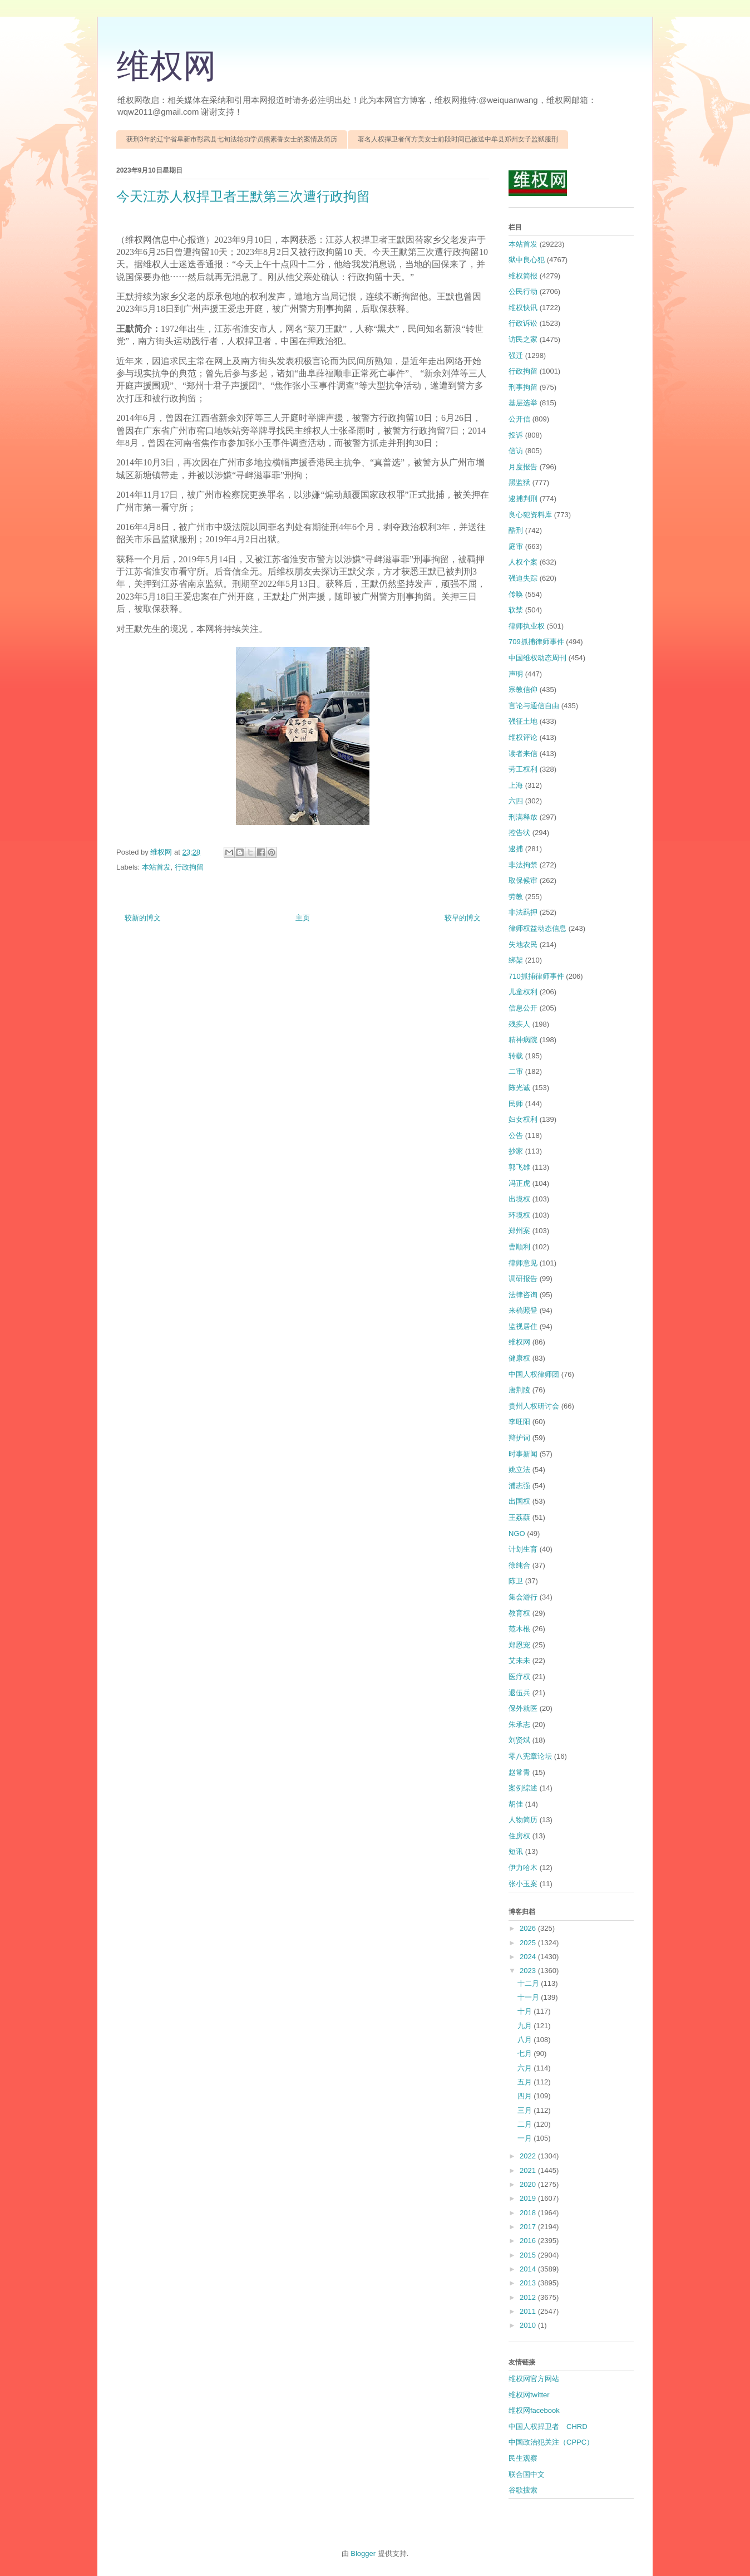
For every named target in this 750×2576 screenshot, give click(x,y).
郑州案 (519, 1230)
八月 (525, 2039)
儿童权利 (523, 992)
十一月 (529, 1997)
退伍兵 (519, 1693)
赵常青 (519, 1772)
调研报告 (523, 1278)
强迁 (516, 355)
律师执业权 (527, 626)
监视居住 (523, 1326)
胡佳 (516, 1804)
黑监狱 (519, 482)
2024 (529, 1956)
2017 (529, 2226)
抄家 (516, 1151)
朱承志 (519, 1724)
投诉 (516, 435)
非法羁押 (523, 912)
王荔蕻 (519, 1517)
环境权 (519, 1215)
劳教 (516, 896)
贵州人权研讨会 (534, 1406)
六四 (516, 801)
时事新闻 (523, 1454)
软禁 (516, 610)
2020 (529, 2184)
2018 (529, 2213)
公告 (516, 1135)
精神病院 (523, 1040)
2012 (529, 2297)
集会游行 (523, 1597)
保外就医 (523, 1708)
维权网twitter (529, 2395)
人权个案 (523, 562)
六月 (525, 2068)
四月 (525, 2096)
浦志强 (519, 1485)
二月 (525, 2124)
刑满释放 (523, 817)
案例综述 (523, 1788)
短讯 (516, 1851)
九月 (525, 2025)
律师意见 (523, 1263)
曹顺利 (519, 1247)
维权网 (166, 66)
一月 (525, 2138)
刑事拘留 (523, 387)
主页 (302, 918)
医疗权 (519, 1676)
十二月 (529, 1983)
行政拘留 (189, 867)
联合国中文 (527, 2474)
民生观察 (523, 2458)
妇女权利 (523, 1119)
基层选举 (523, 403)
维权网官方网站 (534, 2378)
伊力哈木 (523, 1867)
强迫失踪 (523, 578)
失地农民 (523, 944)
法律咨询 (523, 1295)
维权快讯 (523, 307)
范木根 (519, 1629)
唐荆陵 (519, 1390)
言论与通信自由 (534, 705)
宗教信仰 (523, 689)
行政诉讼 (523, 323)
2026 (529, 1928)
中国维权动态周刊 (537, 658)
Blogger (363, 2553)
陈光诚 (519, 1087)
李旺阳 (519, 1421)
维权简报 (523, 276)
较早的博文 (463, 918)
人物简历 (523, 1820)
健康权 (519, 1358)
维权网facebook (534, 2410)
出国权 (519, 1501)
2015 (529, 2255)
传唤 (516, 594)
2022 (529, 2156)
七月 (525, 2053)
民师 (516, 1104)
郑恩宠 (519, 1645)
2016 (529, 2240)
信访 (516, 450)
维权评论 (523, 737)
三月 (525, 2110)
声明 (516, 674)
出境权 (519, 1199)
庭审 (516, 546)
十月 (525, 2011)
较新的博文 (143, 918)
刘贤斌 (519, 1740)
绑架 (516, 960)
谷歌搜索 (523, 2490)
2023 (529, 1970)
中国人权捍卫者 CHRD (548, 2426)
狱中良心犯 (527, 260)
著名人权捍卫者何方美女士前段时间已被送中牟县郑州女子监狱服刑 (458, 139)
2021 (529, 2170)
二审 (516, 1071)
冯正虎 (519, 1183)
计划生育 (523, 1549)
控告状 (519, 832)
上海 (516, 785)
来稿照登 (523, 1310)
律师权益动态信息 (537, 928)
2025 (529, 1943)
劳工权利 (523, 769)
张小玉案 (523, 1884)
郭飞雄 (519, 1167)
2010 (529, 2325)
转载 (516, 1056)
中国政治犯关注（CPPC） (551, 2442)
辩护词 (519, 1438)
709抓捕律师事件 (536, 641)
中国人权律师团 (534, 1374)
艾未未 (519, 1660)
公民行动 (523, 291)
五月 (525, 2082)
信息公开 (523, 1008)
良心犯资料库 (530, 515)
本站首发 (156, 867)
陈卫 (516, 1581)
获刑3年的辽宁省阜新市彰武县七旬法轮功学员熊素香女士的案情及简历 (231, 139)
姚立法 (519, 1469)
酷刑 (516, 530)
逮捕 (516, 849)
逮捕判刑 (523, 498)
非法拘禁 (523, 865)
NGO (517, 1533)
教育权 (519, 1613)
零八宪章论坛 (530, 1756)
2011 (529, 2311)
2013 (529, 2283)
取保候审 (523, 880)
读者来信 (523, 753)
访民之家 (523, 339)
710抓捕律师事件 (536, 976)
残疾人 (519, 1024)
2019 (529, 2198)
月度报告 (523, 467)
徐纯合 (519, 1565)
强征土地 (523, 721)
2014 (529, 2269)
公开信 (519, 419)
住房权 (519, 1836)
